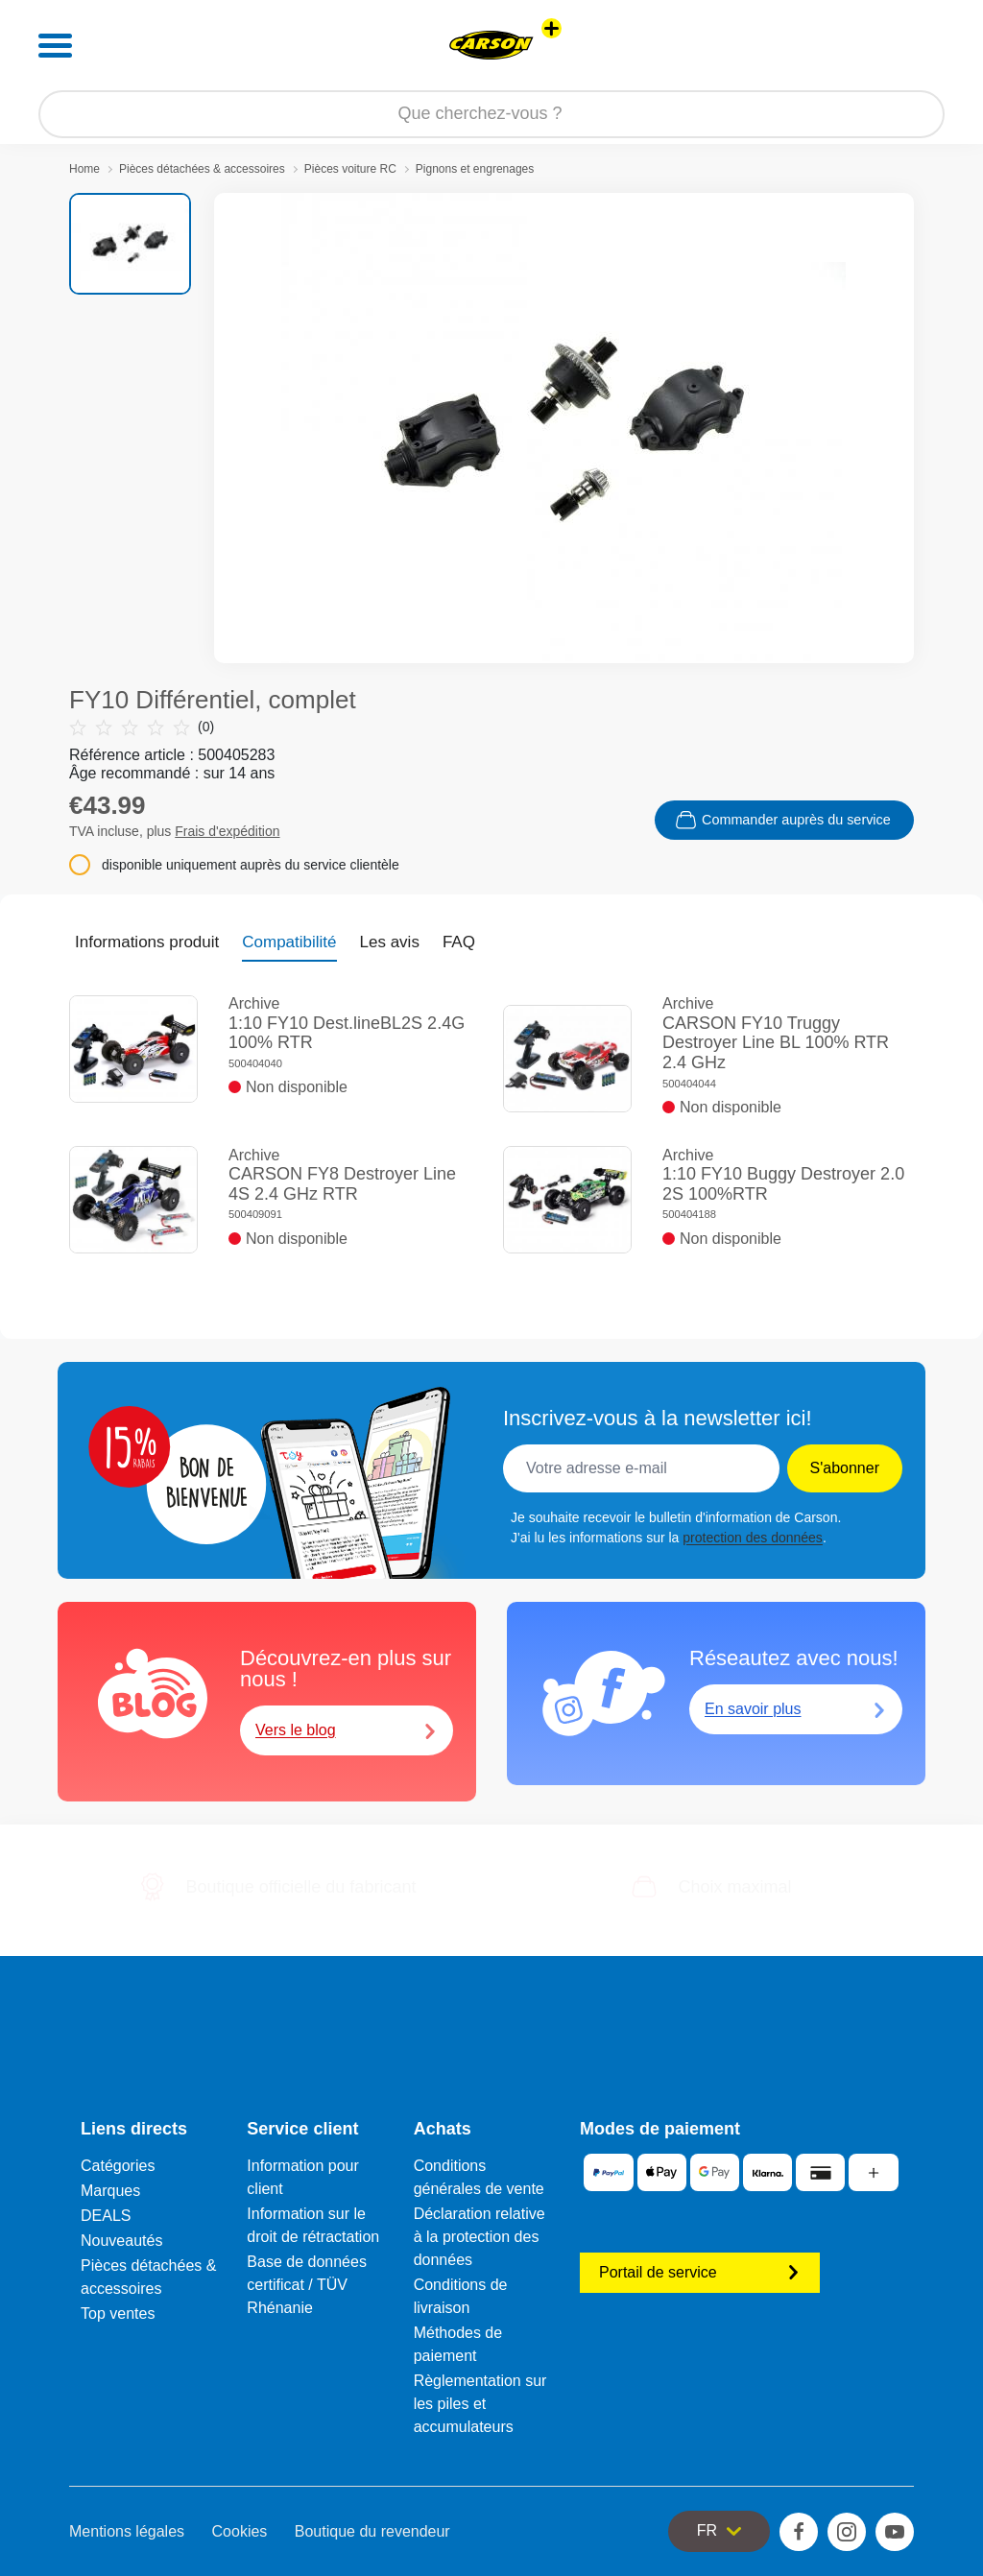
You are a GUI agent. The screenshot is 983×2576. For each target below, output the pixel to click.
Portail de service (700, 2272)
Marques (110, 2190)
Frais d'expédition (227, 831)
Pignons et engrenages (475, 169)
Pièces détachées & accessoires (202, 169)
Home (84, 169)
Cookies (240, 2531)
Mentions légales (126, 2531)
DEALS (106, 2215)
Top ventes (118, 2313)
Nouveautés (121, 2240)
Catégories (118, 2166)
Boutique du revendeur (372, 2531)
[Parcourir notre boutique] (491, 114)
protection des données (753, 1537)
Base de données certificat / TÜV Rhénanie (307, 2285)
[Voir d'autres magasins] (551, 28)
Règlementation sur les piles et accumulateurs (480, 2404)
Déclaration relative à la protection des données (479, 2237)
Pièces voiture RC (350, 169)
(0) (141, 727)
